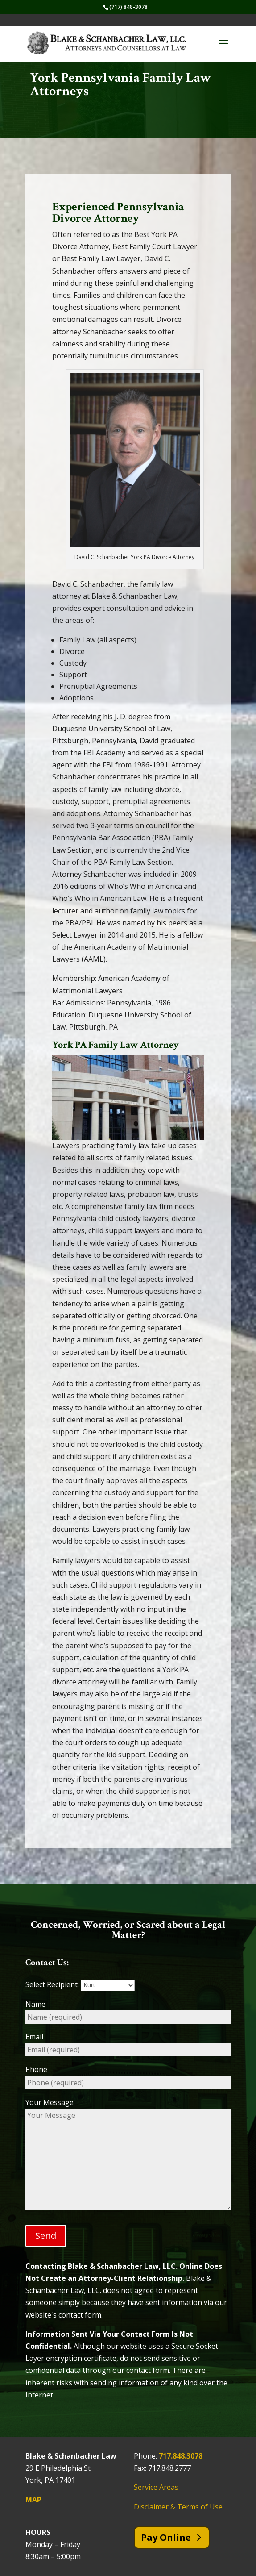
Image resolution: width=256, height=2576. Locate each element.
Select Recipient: (80, 1984)
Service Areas (156, 2487)
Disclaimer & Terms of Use (178, 2507)
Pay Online (166, 2537)
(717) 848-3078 (128, 7)
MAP (33, 2500)
